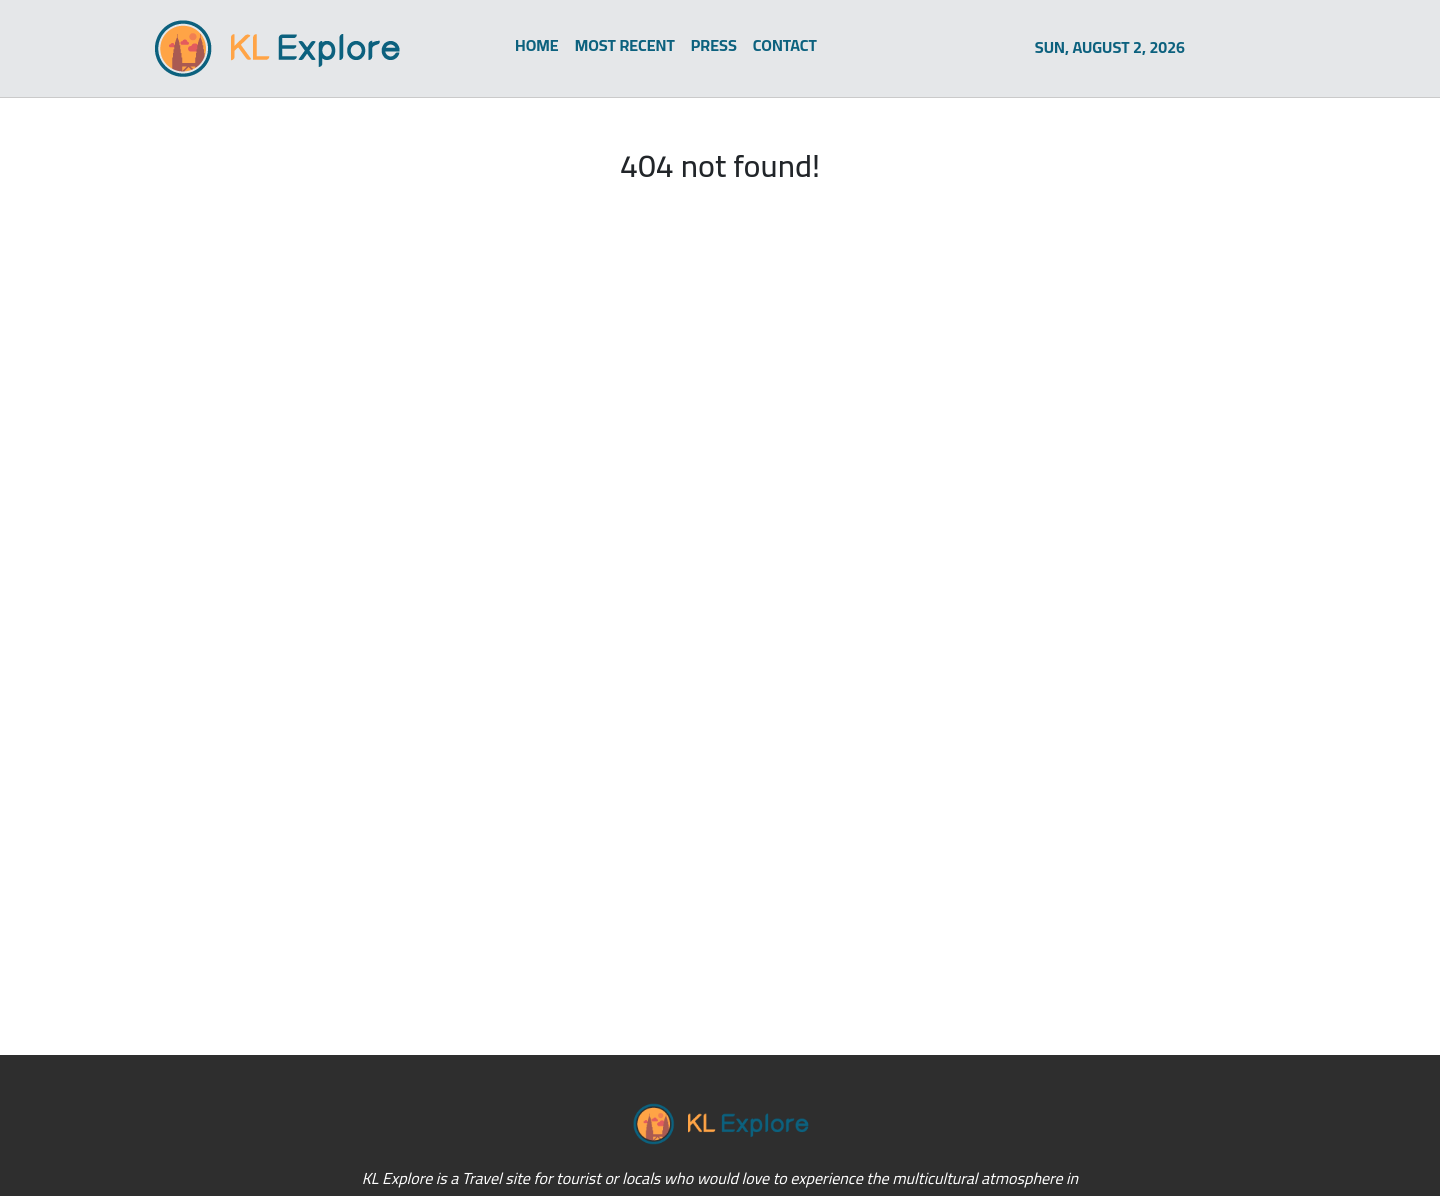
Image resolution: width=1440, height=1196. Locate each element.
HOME (537, 45)
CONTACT (785, 45)
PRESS (714, 45)
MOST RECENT (625, 45)
